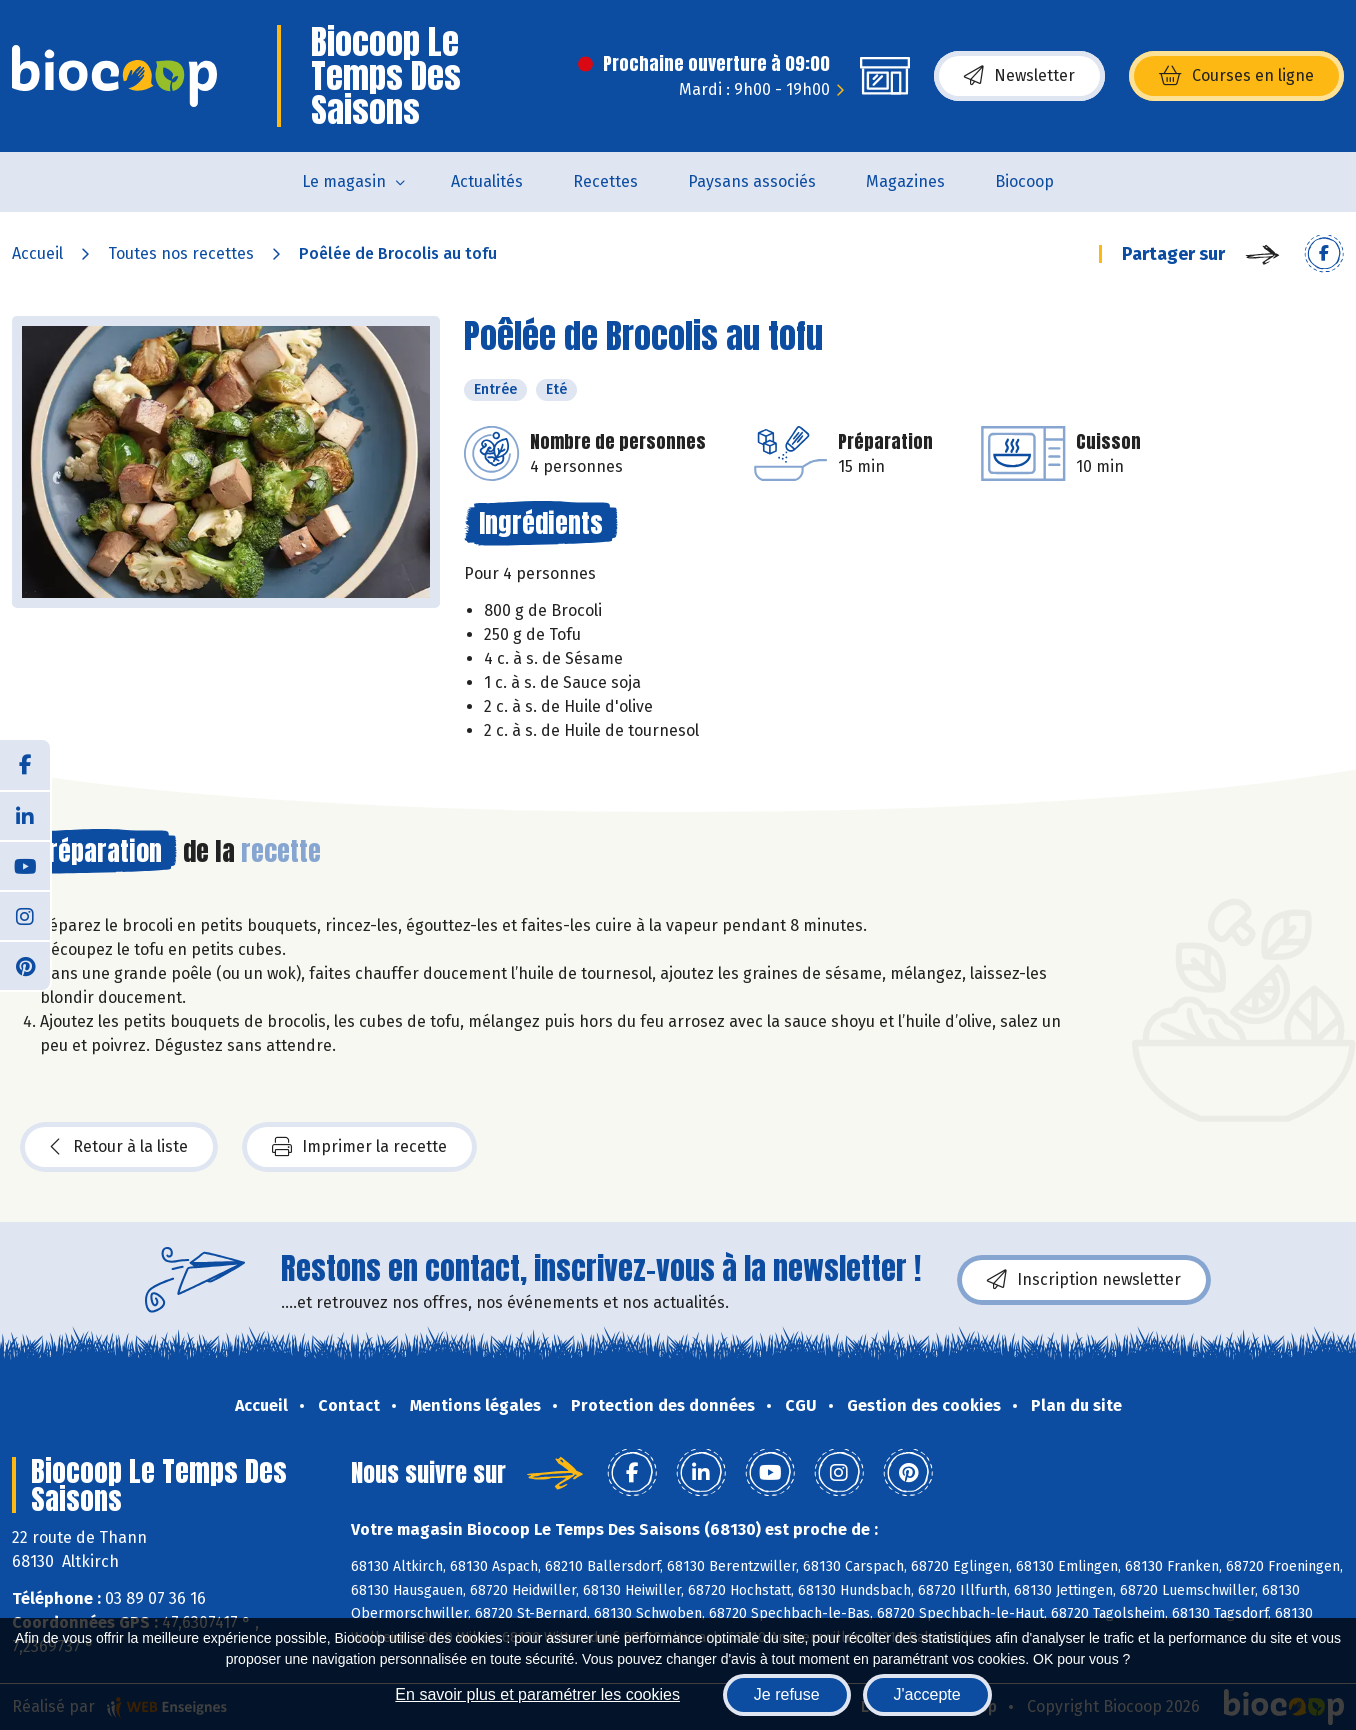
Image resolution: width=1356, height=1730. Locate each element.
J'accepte (927, 1694)
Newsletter (1019, 76)
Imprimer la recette (359, 1147)
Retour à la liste (119, 1147)
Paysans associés (752, 181)
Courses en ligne (1236, 76)
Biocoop (1024, 181)
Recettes (605, 181)
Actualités (487, 181)
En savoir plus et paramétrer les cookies (537, 1694)
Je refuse (787, 1694)
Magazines (905, 181)
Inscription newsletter (1084, 1280)
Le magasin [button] (344, 181)
